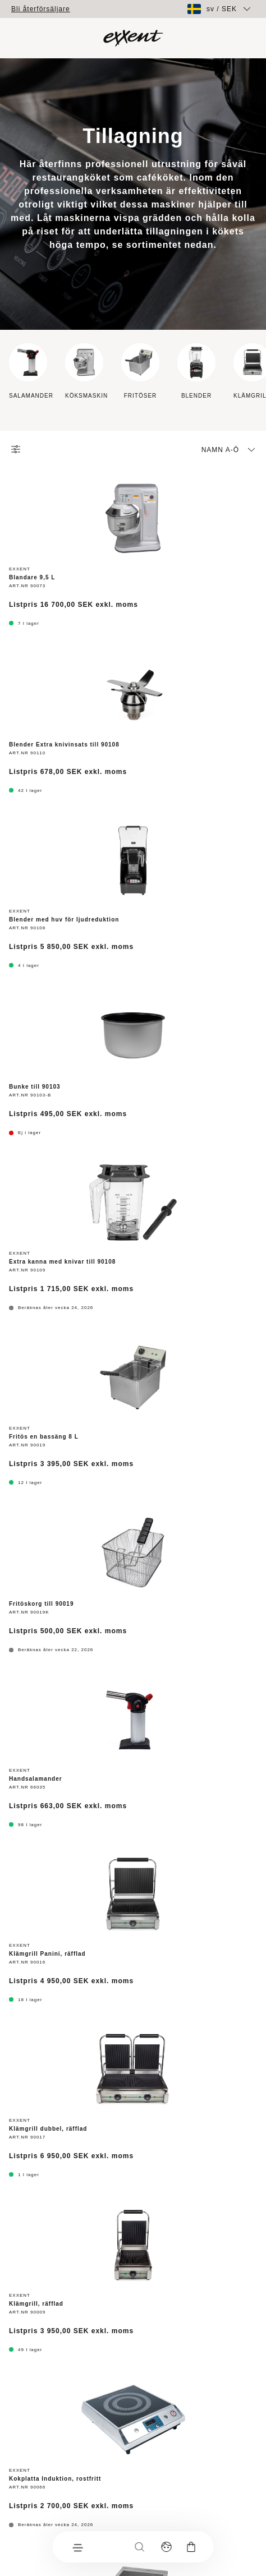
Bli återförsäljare (40, 9)
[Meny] (77, 2547)
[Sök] (140, 2547)
